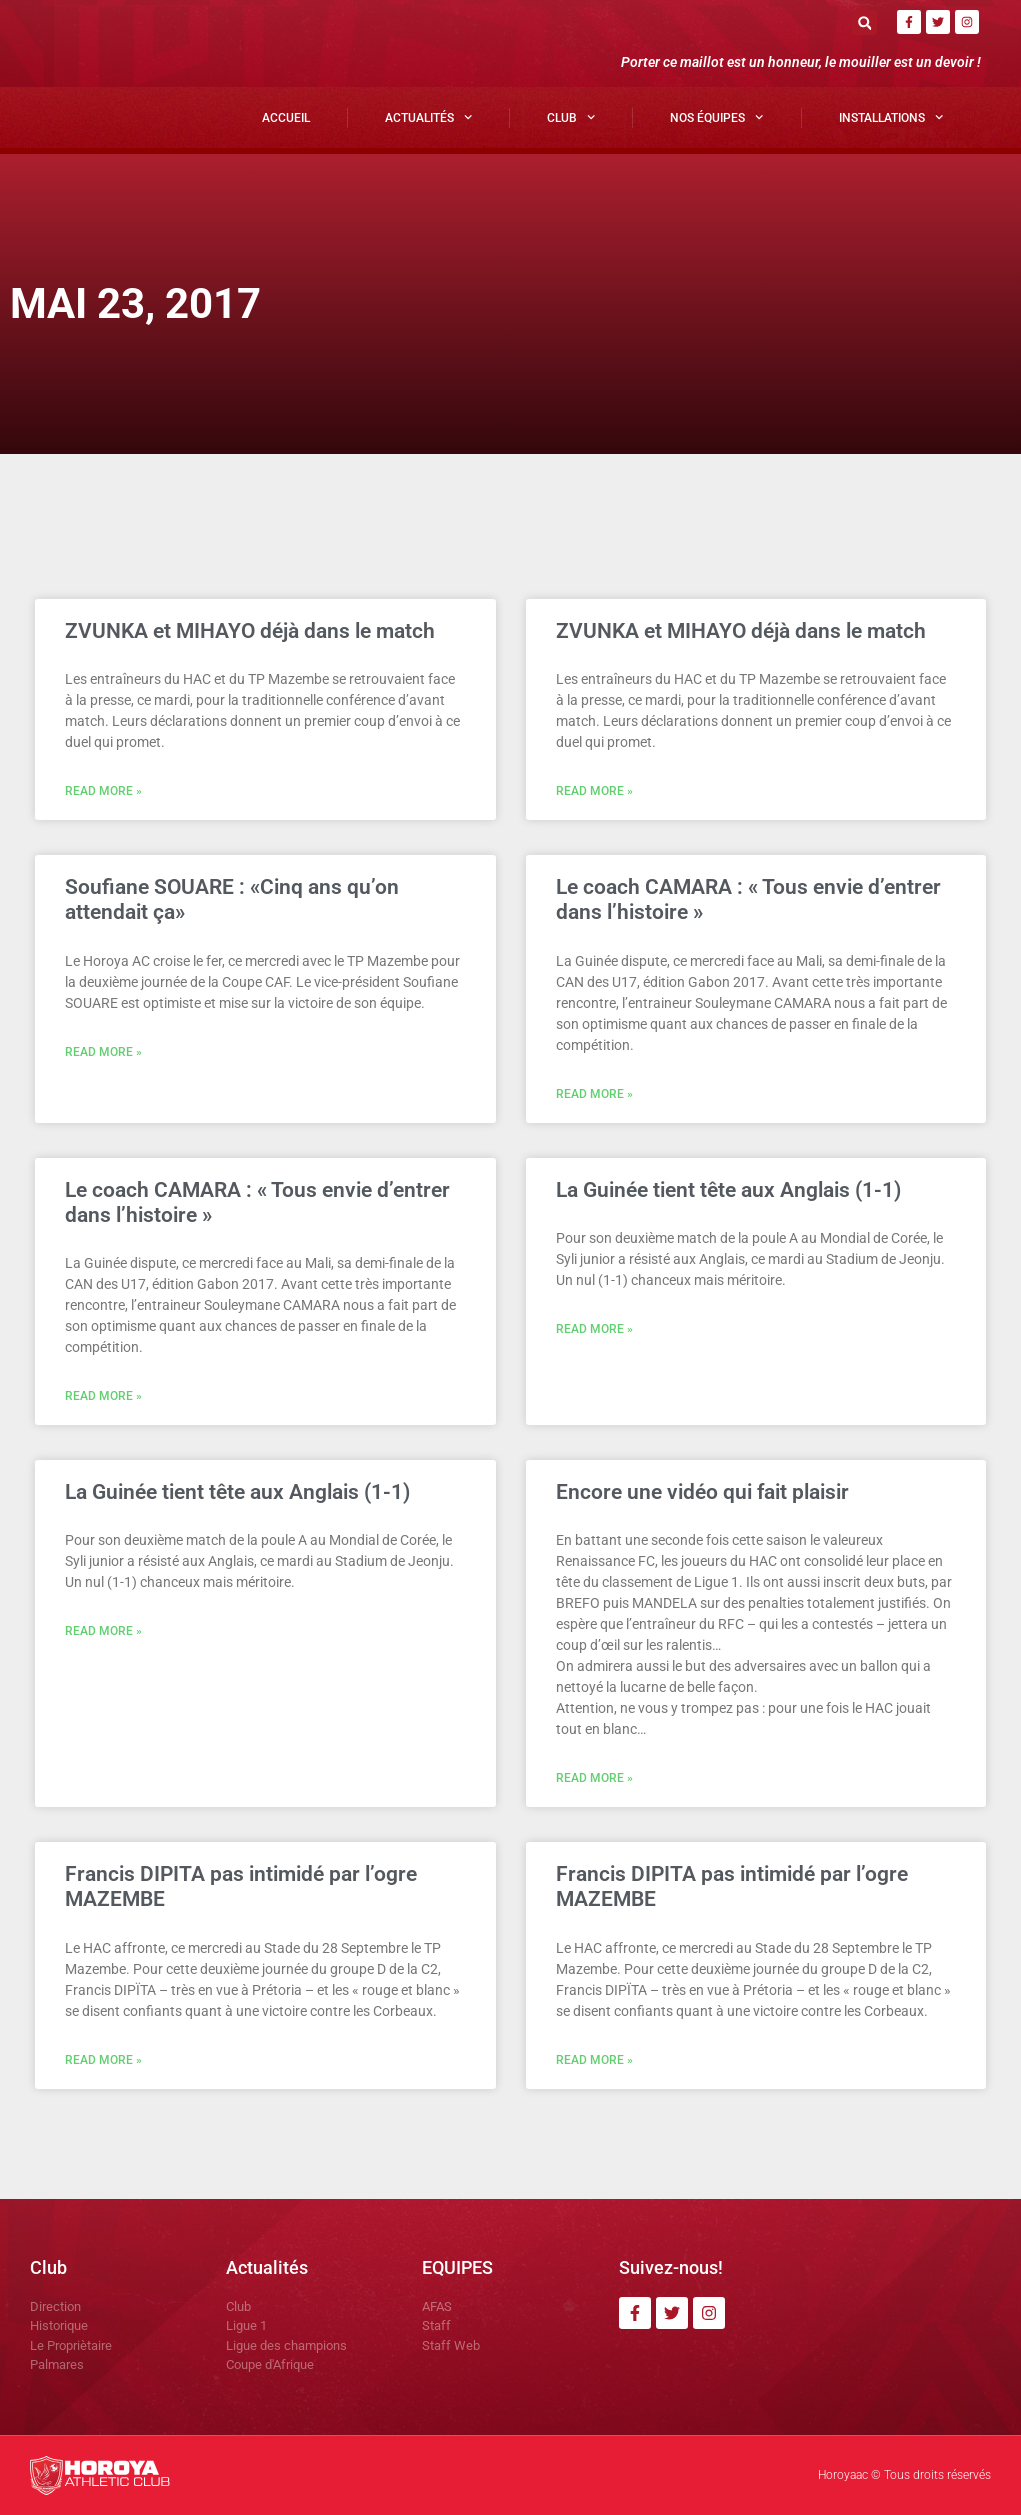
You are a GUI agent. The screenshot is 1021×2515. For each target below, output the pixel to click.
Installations (891, 117)
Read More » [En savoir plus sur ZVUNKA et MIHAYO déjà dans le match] (103, 791)
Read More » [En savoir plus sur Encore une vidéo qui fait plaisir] (594, 1778)
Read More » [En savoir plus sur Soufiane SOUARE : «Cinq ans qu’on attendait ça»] (103, 1052)
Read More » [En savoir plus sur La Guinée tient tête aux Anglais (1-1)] (594, 1329)
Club (571, 117)
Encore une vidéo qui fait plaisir (702, 1492)
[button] (864, 22)
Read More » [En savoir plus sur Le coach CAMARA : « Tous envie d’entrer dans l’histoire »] (594, 1094)
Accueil (286, 118)
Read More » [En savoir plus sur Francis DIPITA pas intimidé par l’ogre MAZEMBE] (103, 2060)
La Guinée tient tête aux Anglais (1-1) (728, 1190)
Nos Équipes (716, 117)
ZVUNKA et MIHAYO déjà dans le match (250, 631)
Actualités (428, 117)
